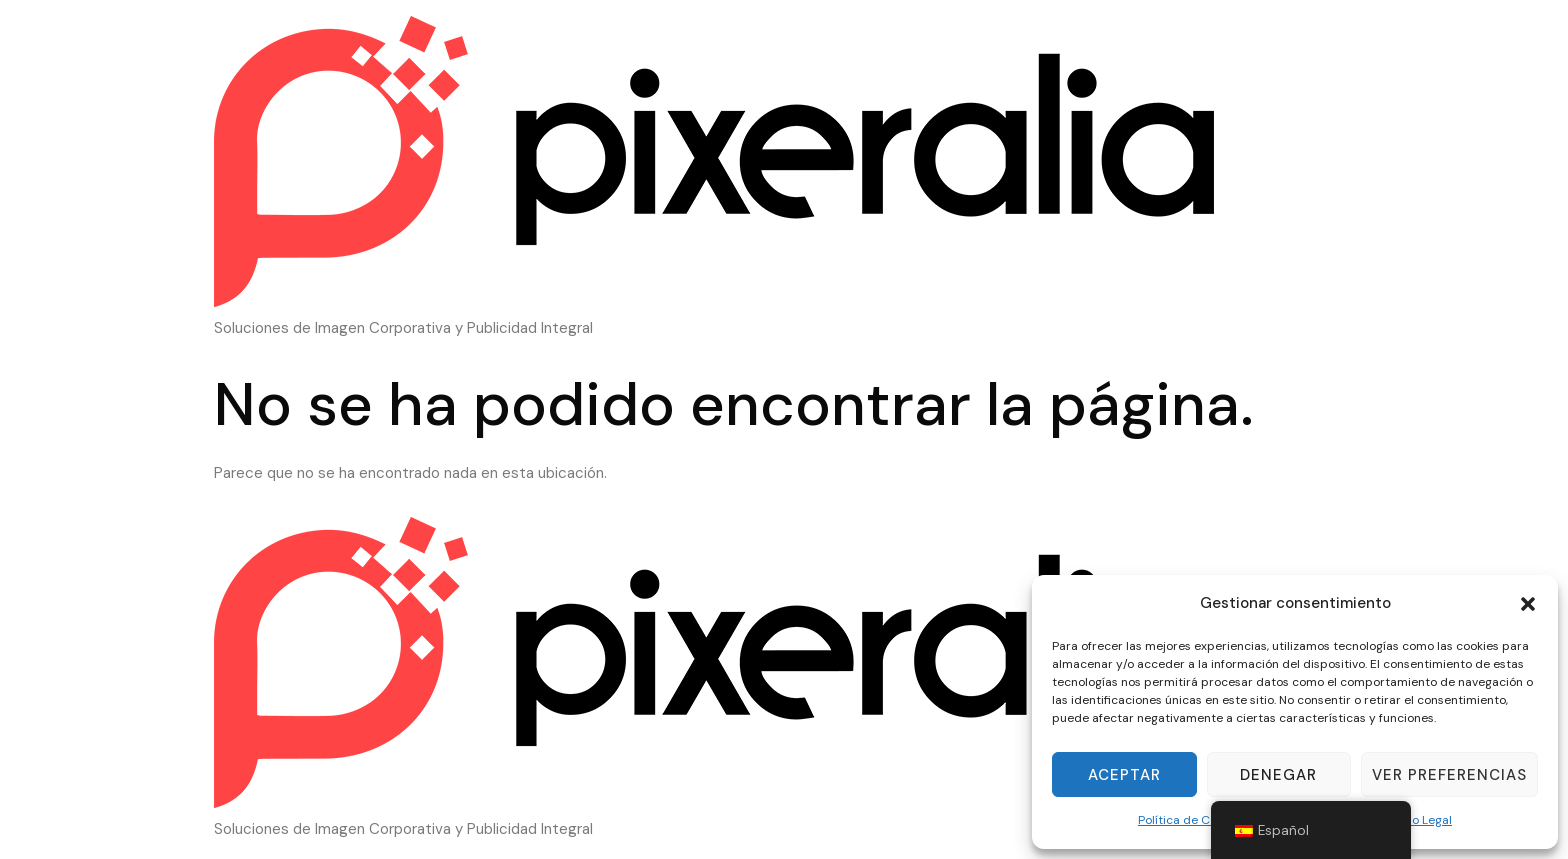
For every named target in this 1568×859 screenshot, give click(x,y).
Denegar (1278, 775)
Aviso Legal (1421, 820)
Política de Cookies (1192, 820)
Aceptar (1124, 775)
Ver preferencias (1449, 775)
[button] (1528, 604)
